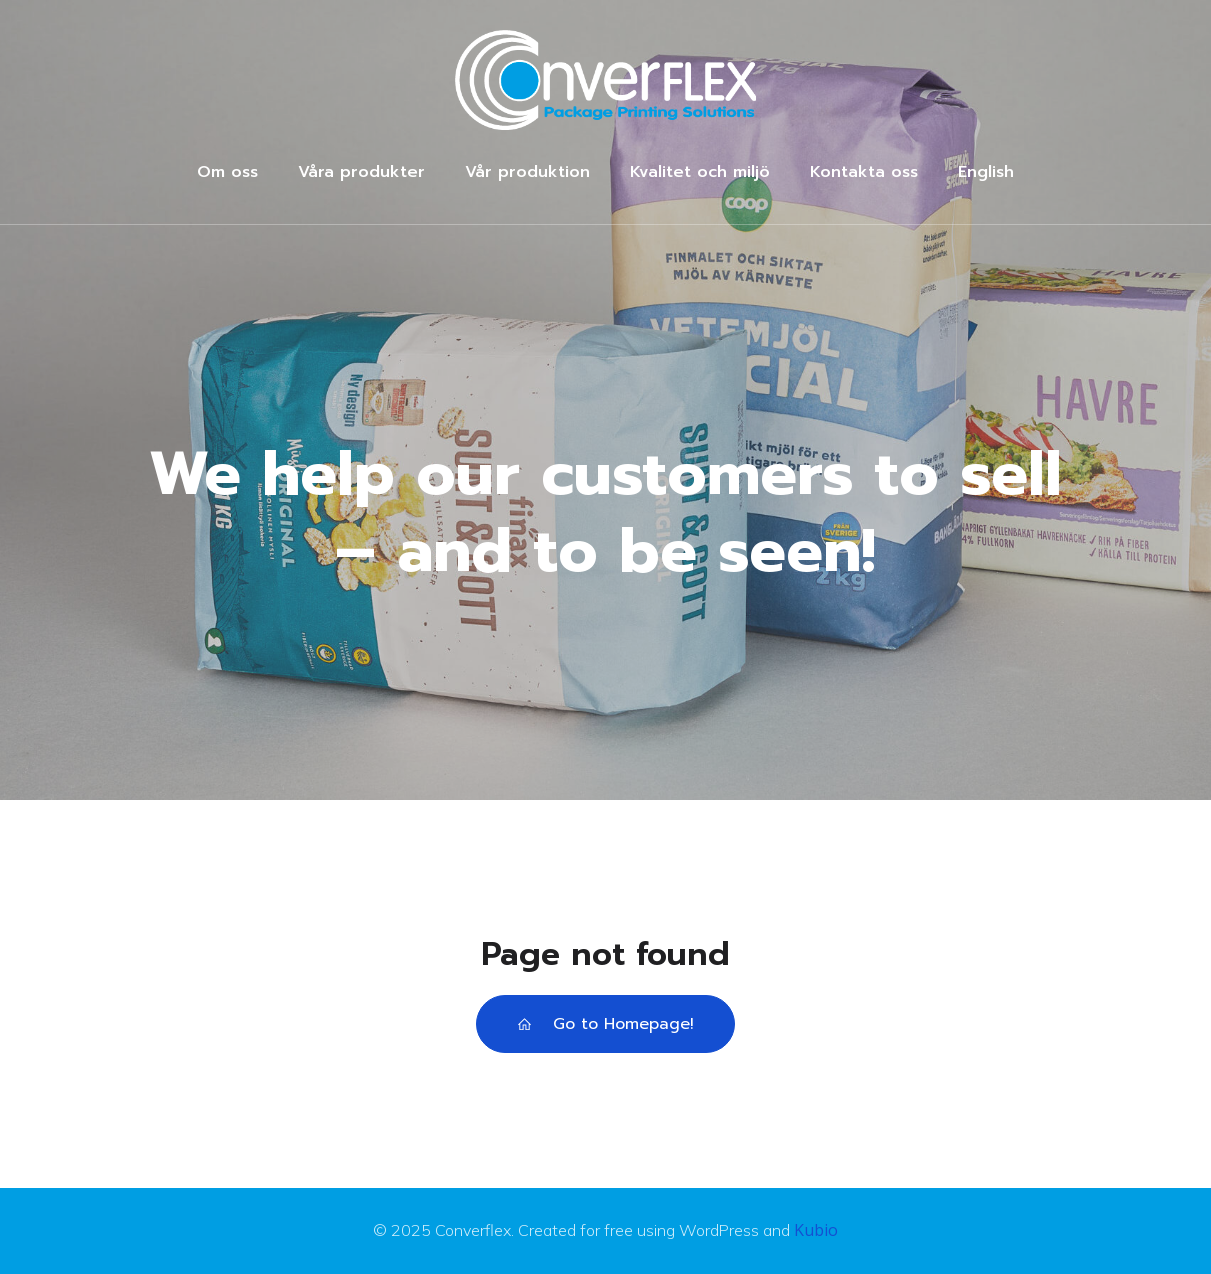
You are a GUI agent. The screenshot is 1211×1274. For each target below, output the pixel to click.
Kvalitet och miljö (700, 172)
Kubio (816, 1230)
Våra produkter (361, 172)
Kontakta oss (864, 172)
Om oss (227, 172)
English (986, 172)
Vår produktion (527, 172)
